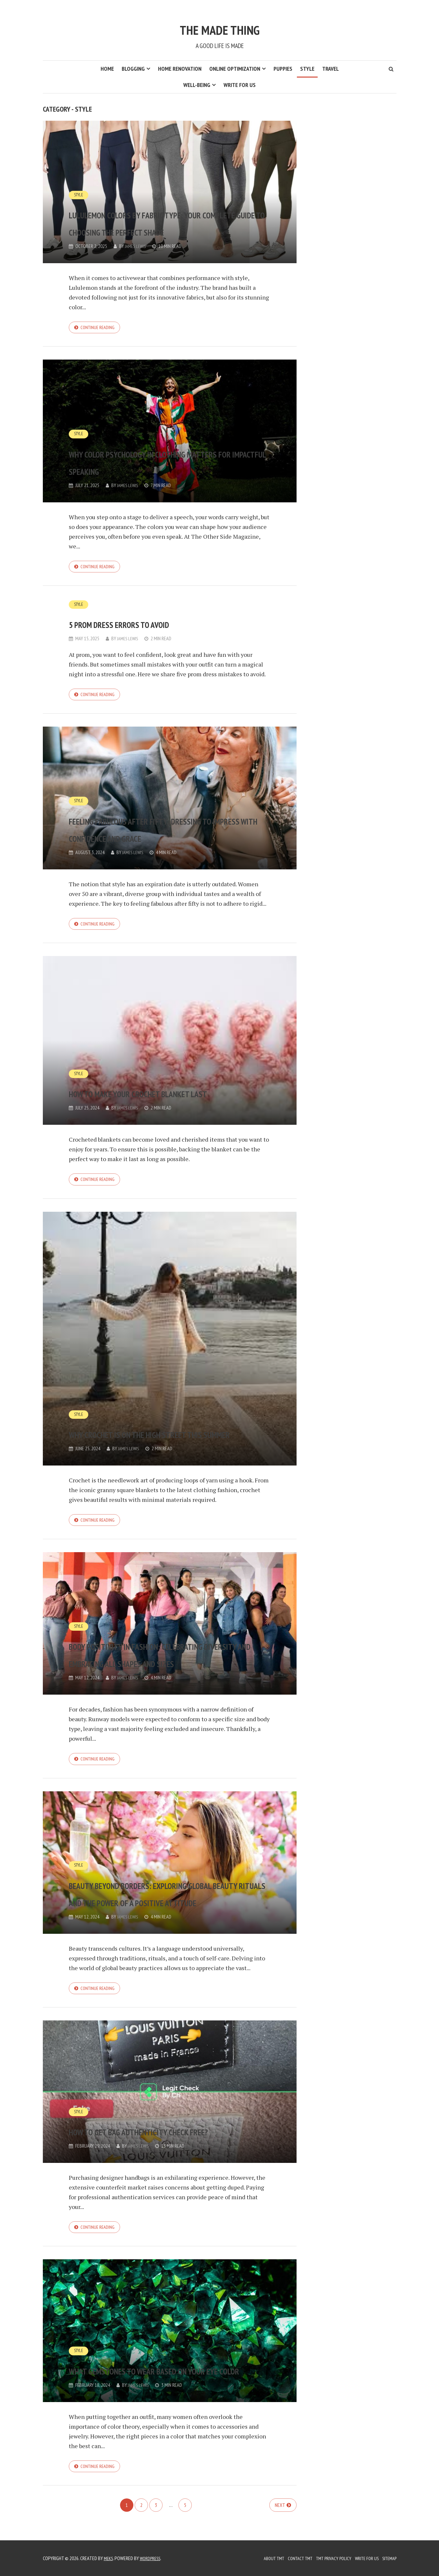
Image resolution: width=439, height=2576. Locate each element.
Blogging (133, 68)
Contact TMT (290, 2558)
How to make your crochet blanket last (154, 1089)
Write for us (240, 85)
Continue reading (99, 328)
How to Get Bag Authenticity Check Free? (160, 2133)
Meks (109, 2558)
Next (280, 2520)
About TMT (261, 2558)
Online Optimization (234, 68)
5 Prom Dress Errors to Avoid (163, 625)
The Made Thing (219, 25)
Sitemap (388, 2558)
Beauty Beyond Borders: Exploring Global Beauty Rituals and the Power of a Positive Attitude (155, 1885)
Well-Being (196, 85)
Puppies (283, 68)
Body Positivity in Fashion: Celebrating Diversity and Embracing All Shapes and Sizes (167, 1653)
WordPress (152, 2558)
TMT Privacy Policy (327, 2558)
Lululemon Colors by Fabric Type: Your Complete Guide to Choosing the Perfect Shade (162, 213)
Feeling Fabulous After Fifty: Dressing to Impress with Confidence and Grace (162, 823)
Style (307, 68)
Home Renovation (179, 68)
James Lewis (137, 246)
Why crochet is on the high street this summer (154, 1431)
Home (107, 68)
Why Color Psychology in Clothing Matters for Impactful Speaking (148, 453)
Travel (330, 68)
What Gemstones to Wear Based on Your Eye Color (169, 2374)
